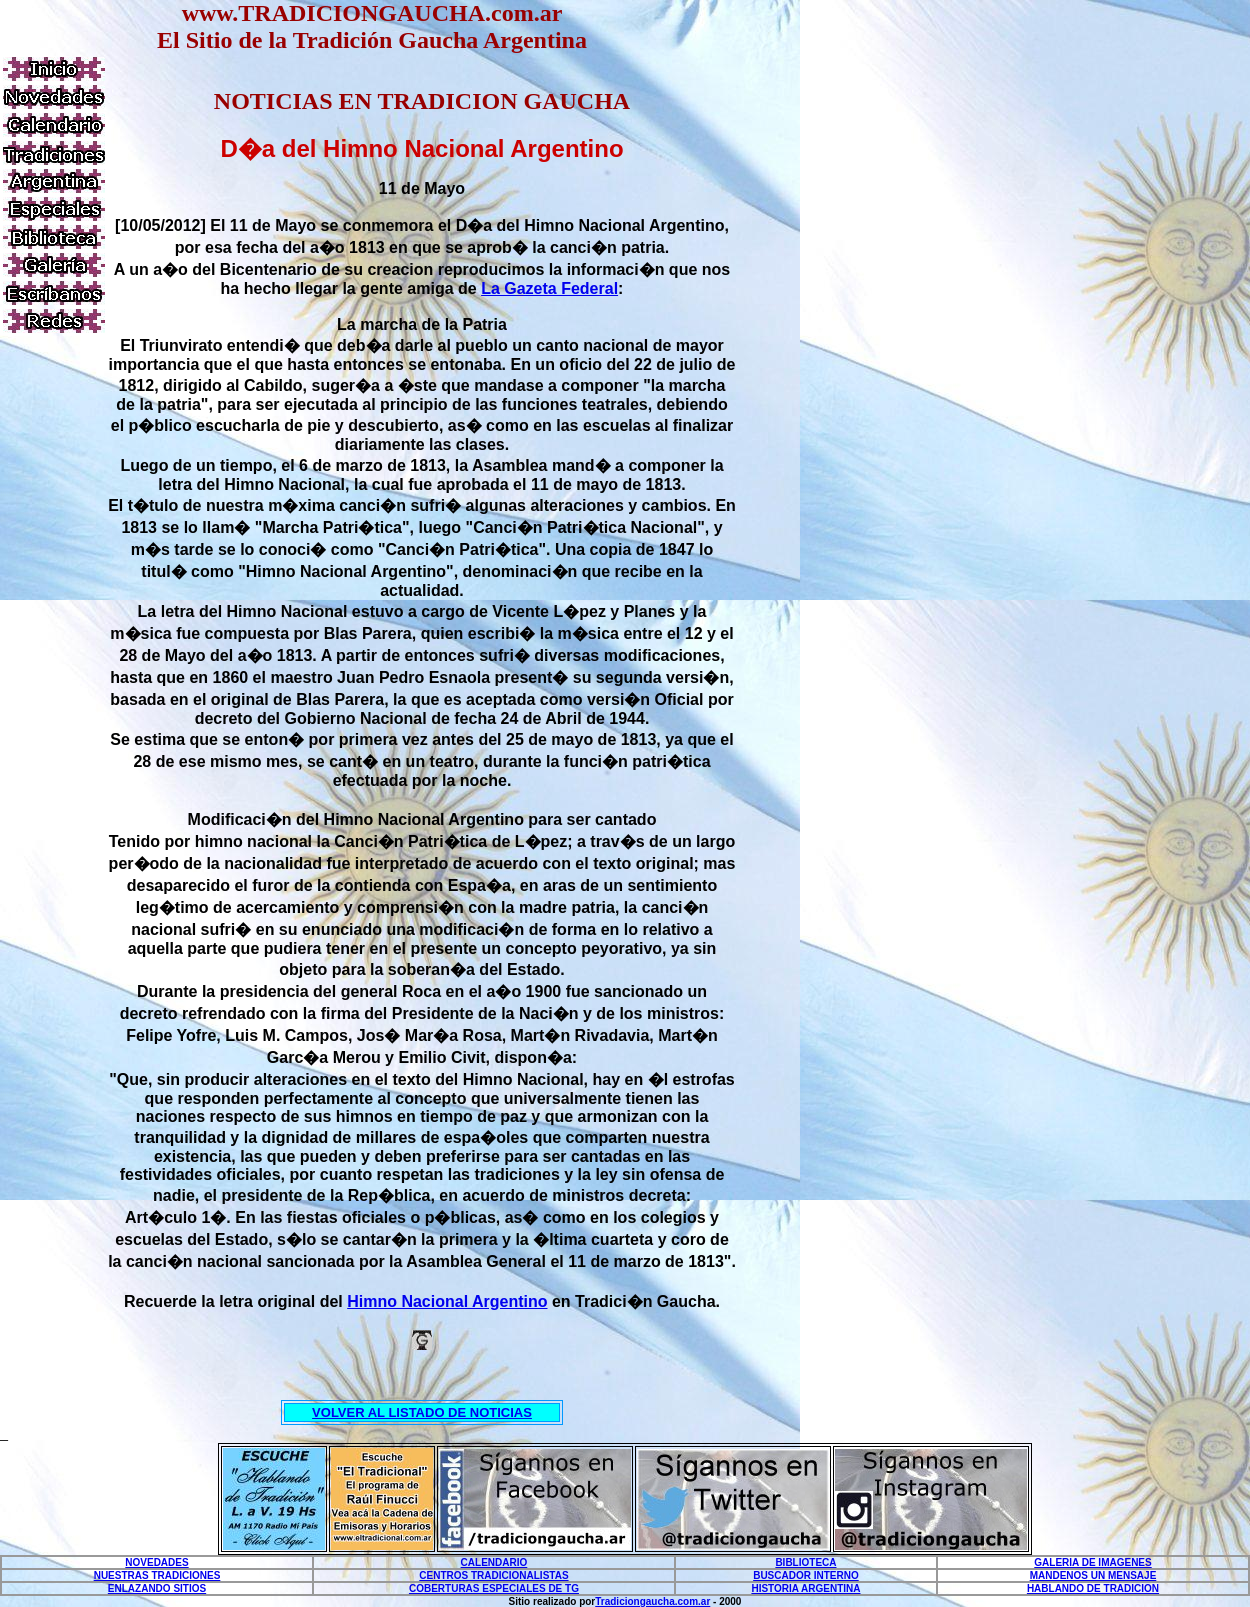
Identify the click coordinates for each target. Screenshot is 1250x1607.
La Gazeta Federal (549, 288)
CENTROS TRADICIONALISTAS (493, 1575)
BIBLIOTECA (805, 1562)
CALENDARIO (494, 1562)
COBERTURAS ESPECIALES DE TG (494, 1588)
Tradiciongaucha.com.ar (652, 1601)
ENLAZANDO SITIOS (157, 1588)
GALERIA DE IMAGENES (1092, 1562)
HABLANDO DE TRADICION (1093, 1588)
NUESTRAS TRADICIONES (157, 1575)
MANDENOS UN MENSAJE (1093, 1575)
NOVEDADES (156, 1562)
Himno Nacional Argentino (447, 1301)
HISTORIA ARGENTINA (805, 1588)
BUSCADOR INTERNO (806, 1575)
